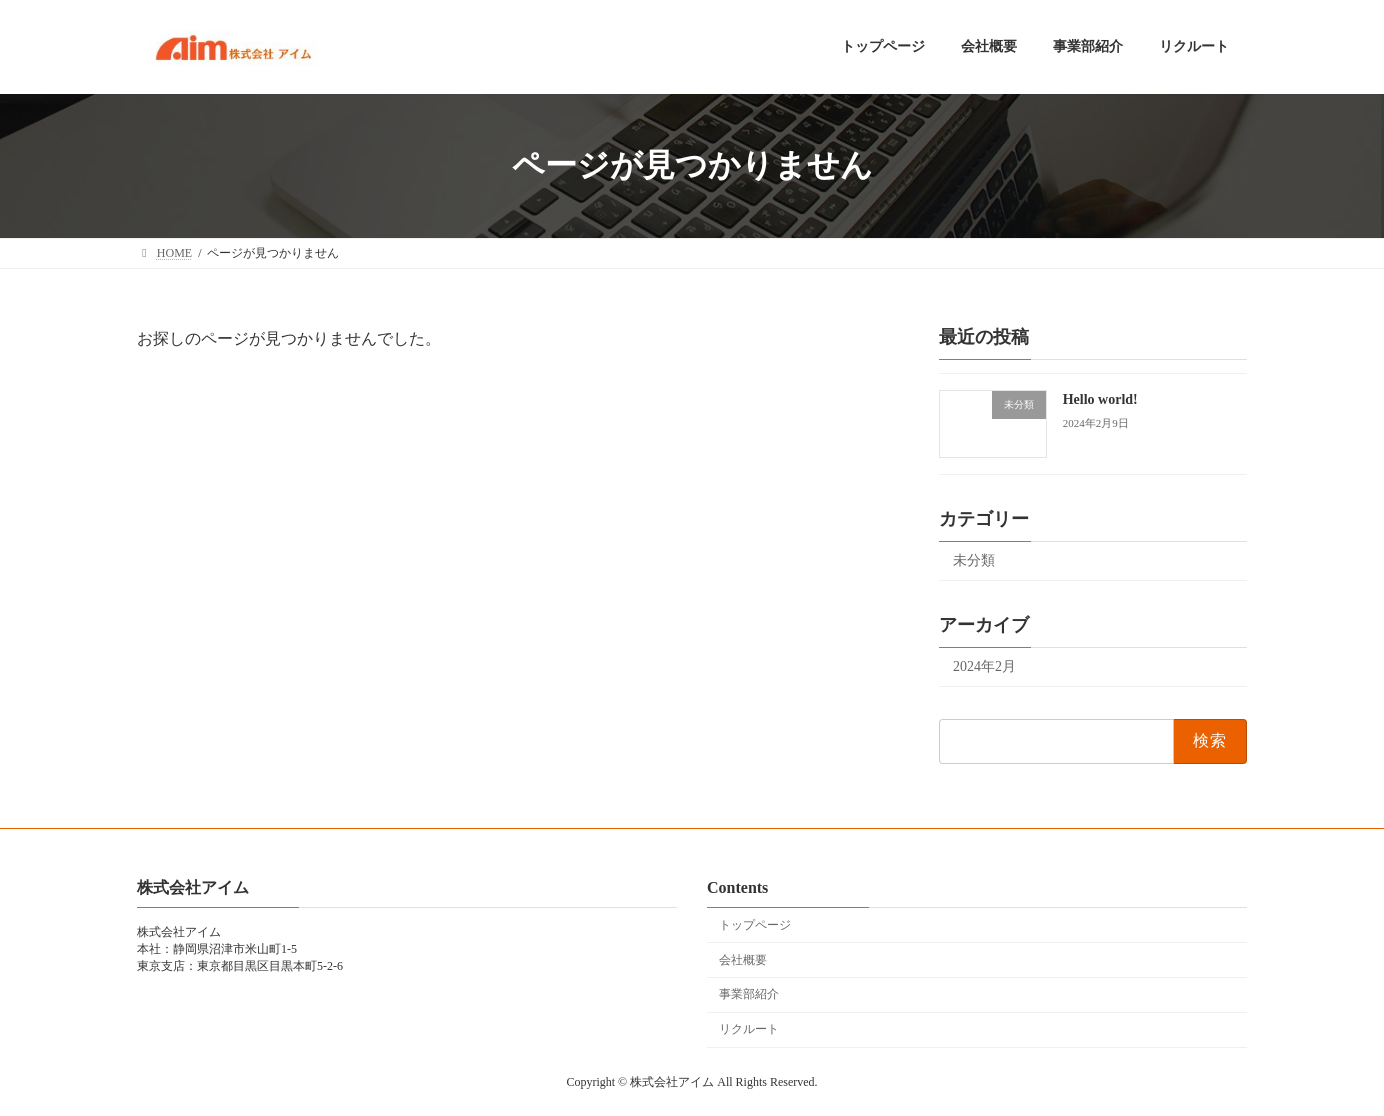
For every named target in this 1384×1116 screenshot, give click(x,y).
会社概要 (743, 960)
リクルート (749, 1029)
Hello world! (1100, 399)
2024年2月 (984, 666)
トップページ (755, 925)
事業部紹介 (749, 994)
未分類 (974, 560)
